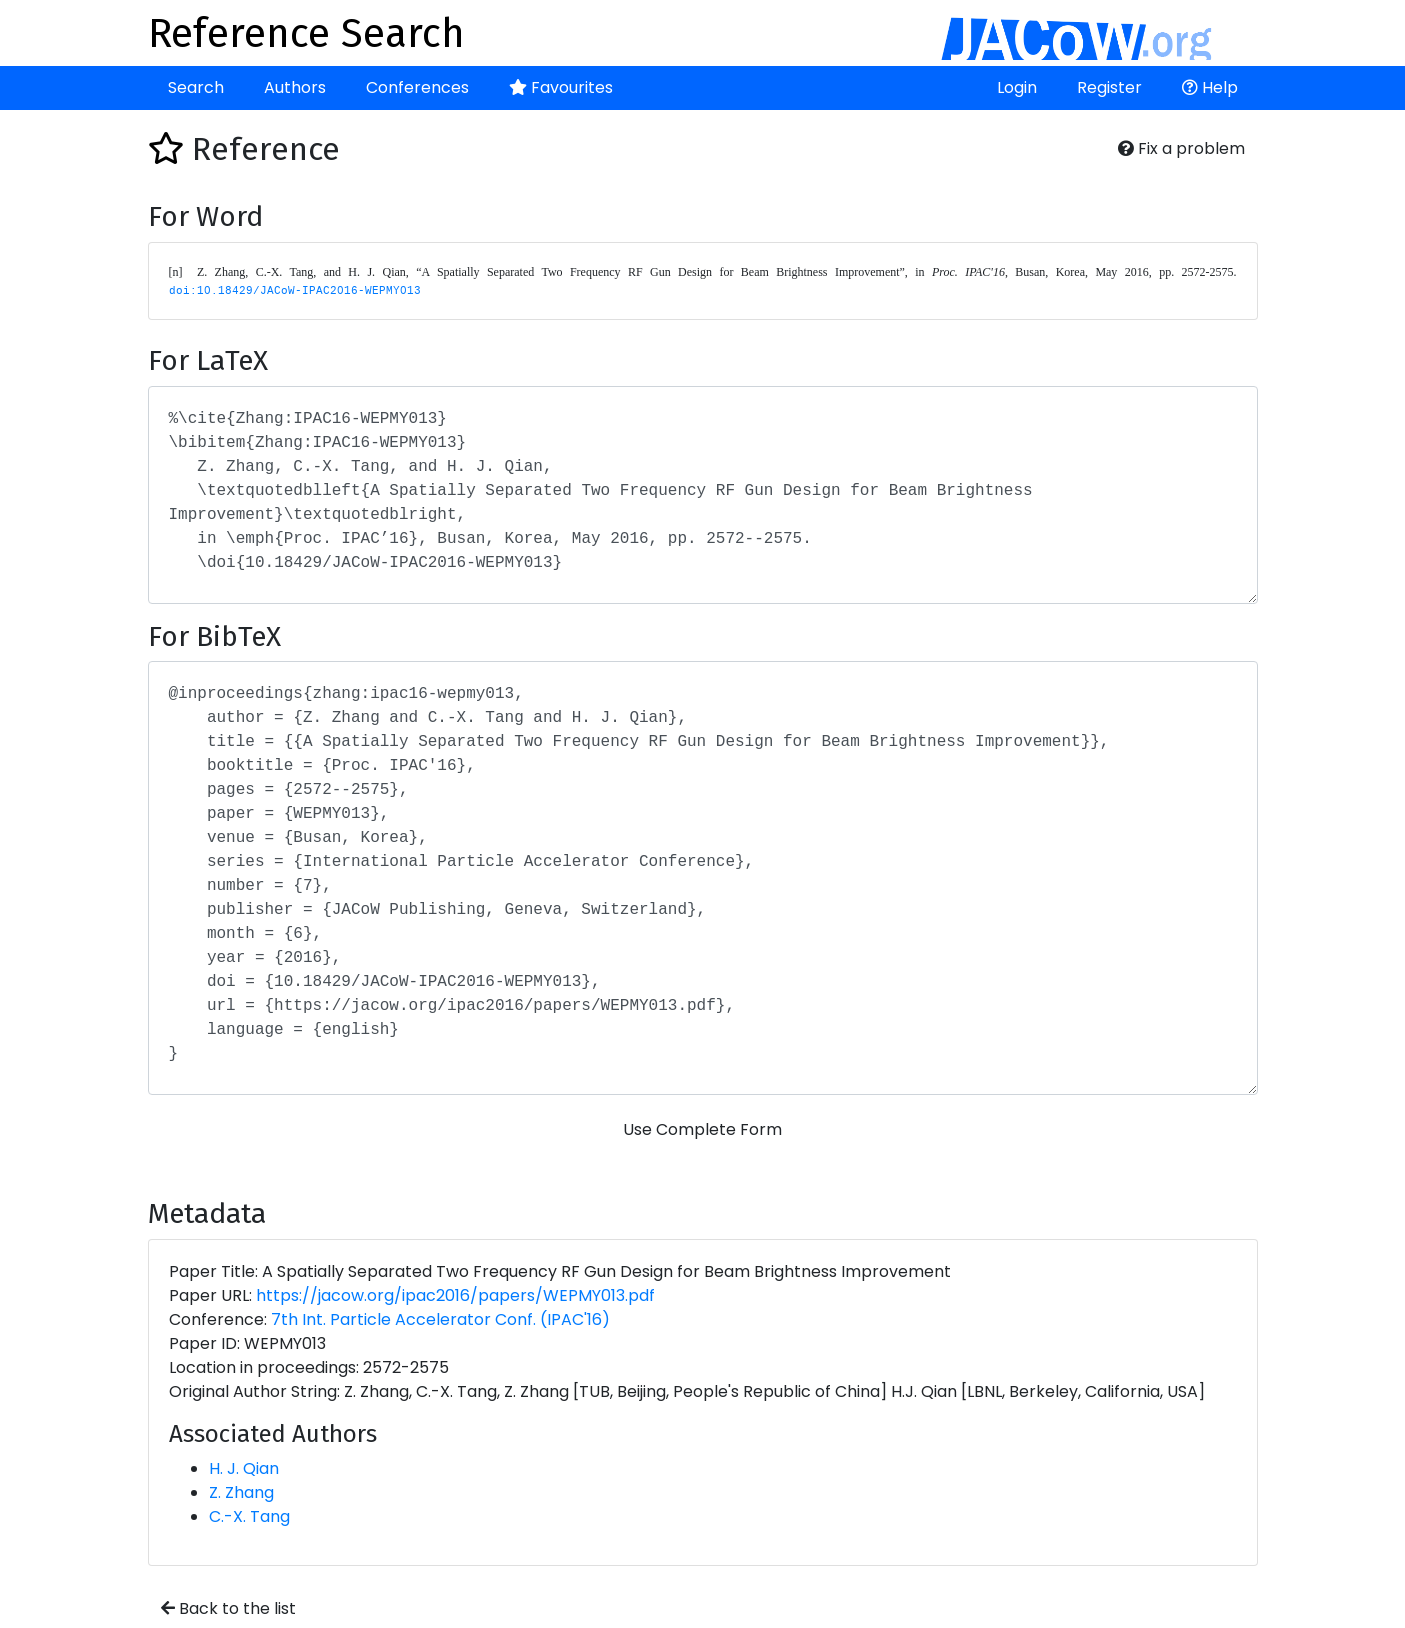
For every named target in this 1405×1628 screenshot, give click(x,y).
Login (1017, 87)
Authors (295, 87)
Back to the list (228, 1608)
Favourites (561, 87)
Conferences (417, 87)
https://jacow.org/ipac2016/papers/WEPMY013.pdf (455, 1295)
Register (1109, 87)
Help (1210, 87)
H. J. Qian (244, 1468)
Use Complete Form (702, 1129)
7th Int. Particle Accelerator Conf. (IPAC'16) (440, 1319)
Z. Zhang (241, 1492)
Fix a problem (1181, 148)
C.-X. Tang (249, 1516)
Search (196, 87)
